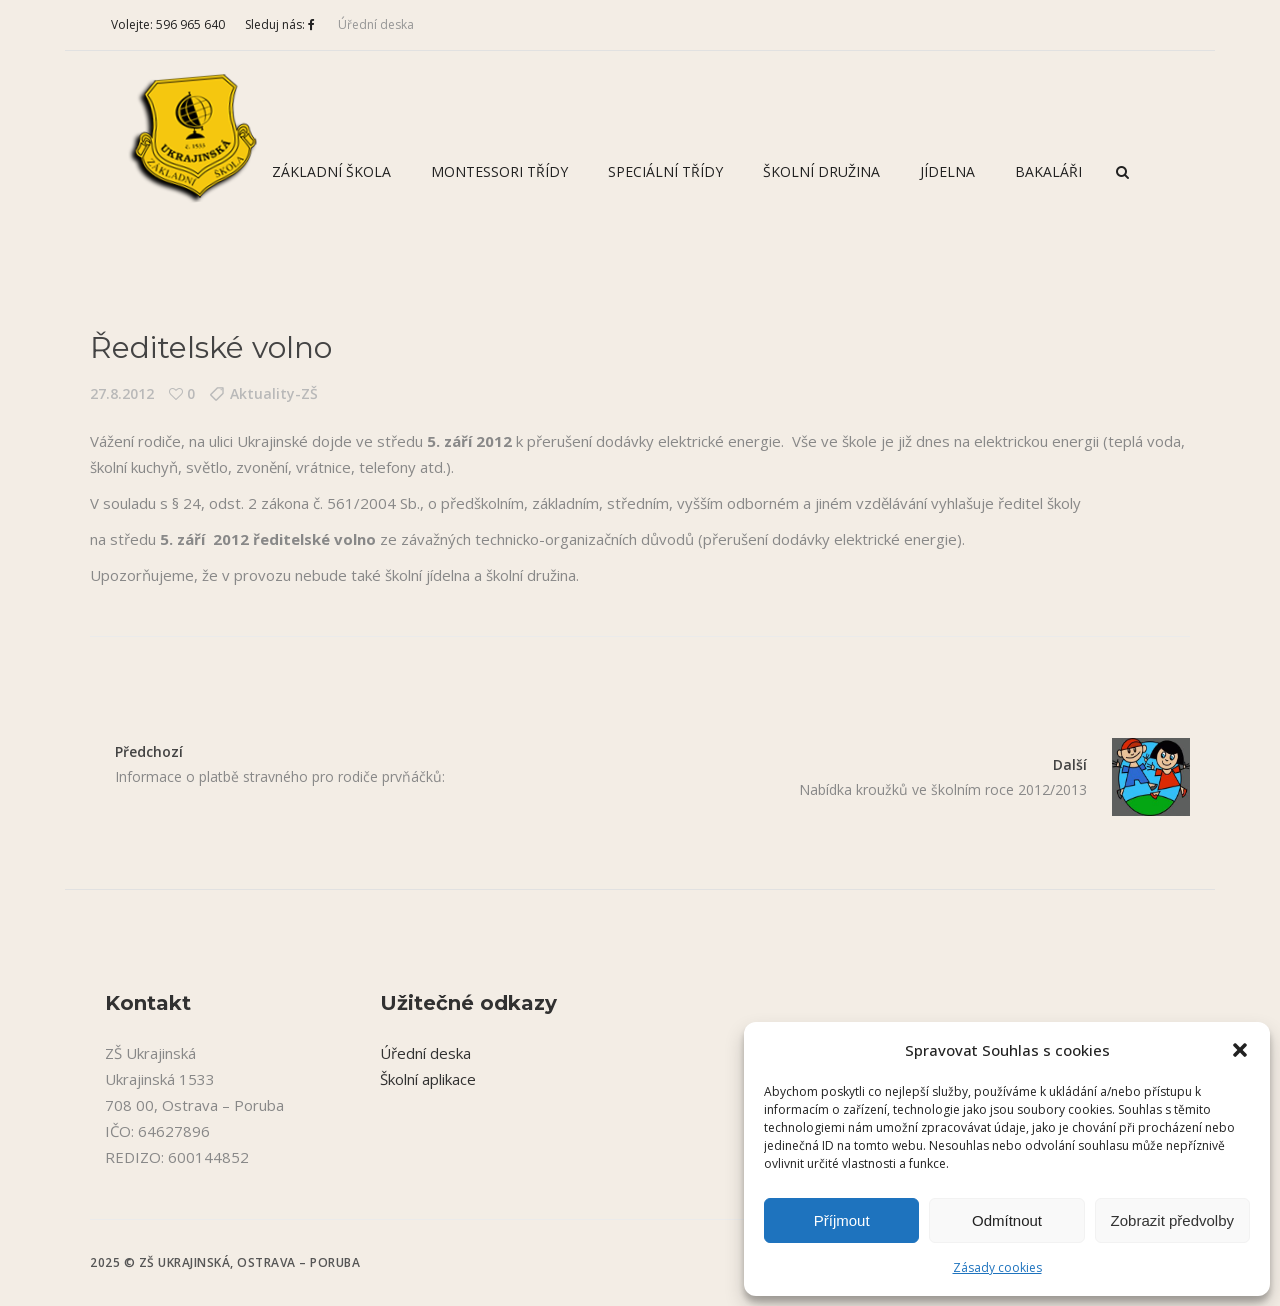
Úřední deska (376, 24)
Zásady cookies (997, 1267)
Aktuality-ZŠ (274, 393)
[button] (1240, 1050)
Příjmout (842, 1220)
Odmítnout (1007, 1220)
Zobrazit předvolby (1172, 1220)
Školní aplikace (428, 1079)
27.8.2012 (122, 393)
